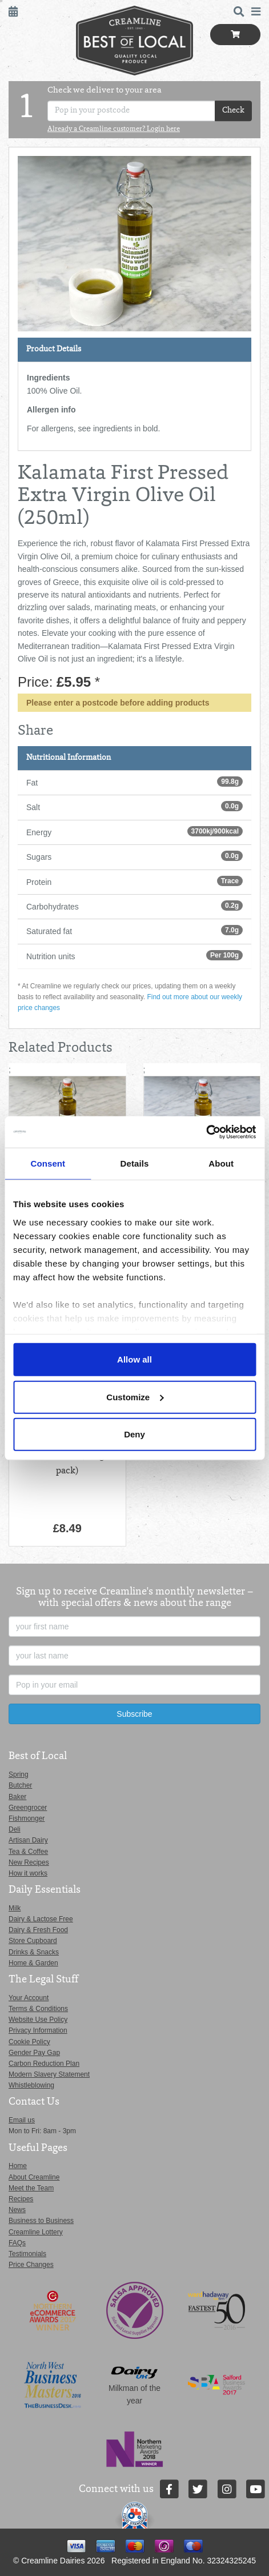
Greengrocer (28, 1808)
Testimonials (27, 2254)
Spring (19, 1774)
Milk (15, 1908)
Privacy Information (38, 2030)
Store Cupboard (33, 1941)
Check (233, 111)
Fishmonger (27, 1818)
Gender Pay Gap (34, 2053)
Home (18, 2166)
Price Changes (31, 2265)
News (17, 2210)
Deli (15, 1829)
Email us (22, 2120)
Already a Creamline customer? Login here (113, 129)
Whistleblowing (31, 2085)
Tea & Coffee (28, 1852)
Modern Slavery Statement (49, 2074)
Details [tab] (135, 1163)
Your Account (29, 1998)
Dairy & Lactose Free (41, 1919)
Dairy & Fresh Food (38, 1930)
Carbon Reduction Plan (44, 2064)
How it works (28, 1873)
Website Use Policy (38, 2020)
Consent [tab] (47, 1163)
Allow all (134, 1359)
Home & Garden (33, 1963)
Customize (134, 1396)
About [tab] (221, 1163)
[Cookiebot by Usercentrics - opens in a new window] (206, 1131)
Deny (134, 1434)
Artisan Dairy (28, 1840)
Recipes (21, 2199)
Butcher (20, 1785)
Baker (17, 1797)
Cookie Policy (29, 2042)
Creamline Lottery (36, 2232)
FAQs (17, 2243)
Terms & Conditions (38, 2009)
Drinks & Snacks (34, 1952)
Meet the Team (31, 2188)
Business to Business (41, 2221)
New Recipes (29, 1862)
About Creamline (34, 2177)
